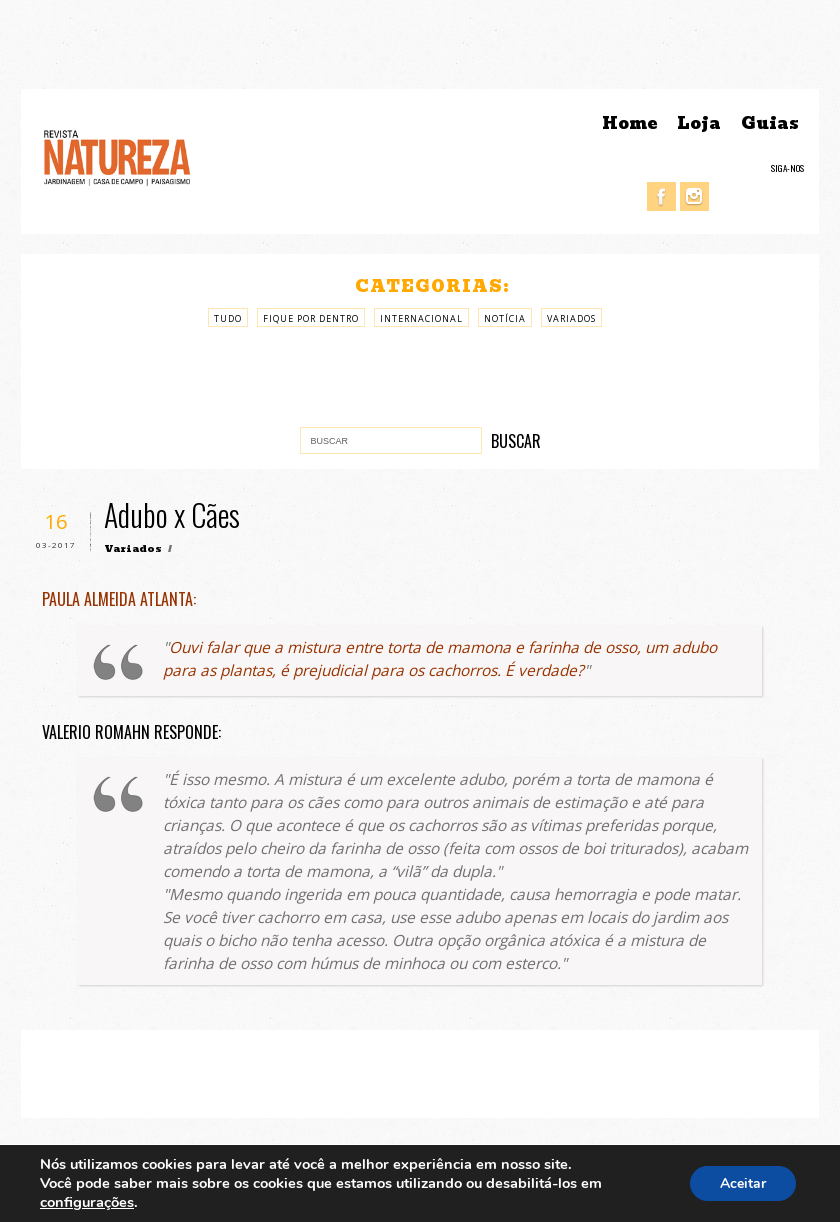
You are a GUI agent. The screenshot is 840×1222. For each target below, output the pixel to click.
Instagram (694, 196)
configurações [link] (87, 1202)
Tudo (228, 318)
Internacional (421, 318)
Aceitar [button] (743, 1183)
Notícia (505, 318)
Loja (699, 123)
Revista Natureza (117, 156)
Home (629, 123)
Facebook (661, 196)
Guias (770, 123)
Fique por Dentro (311, 318)
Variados (571, 318)
